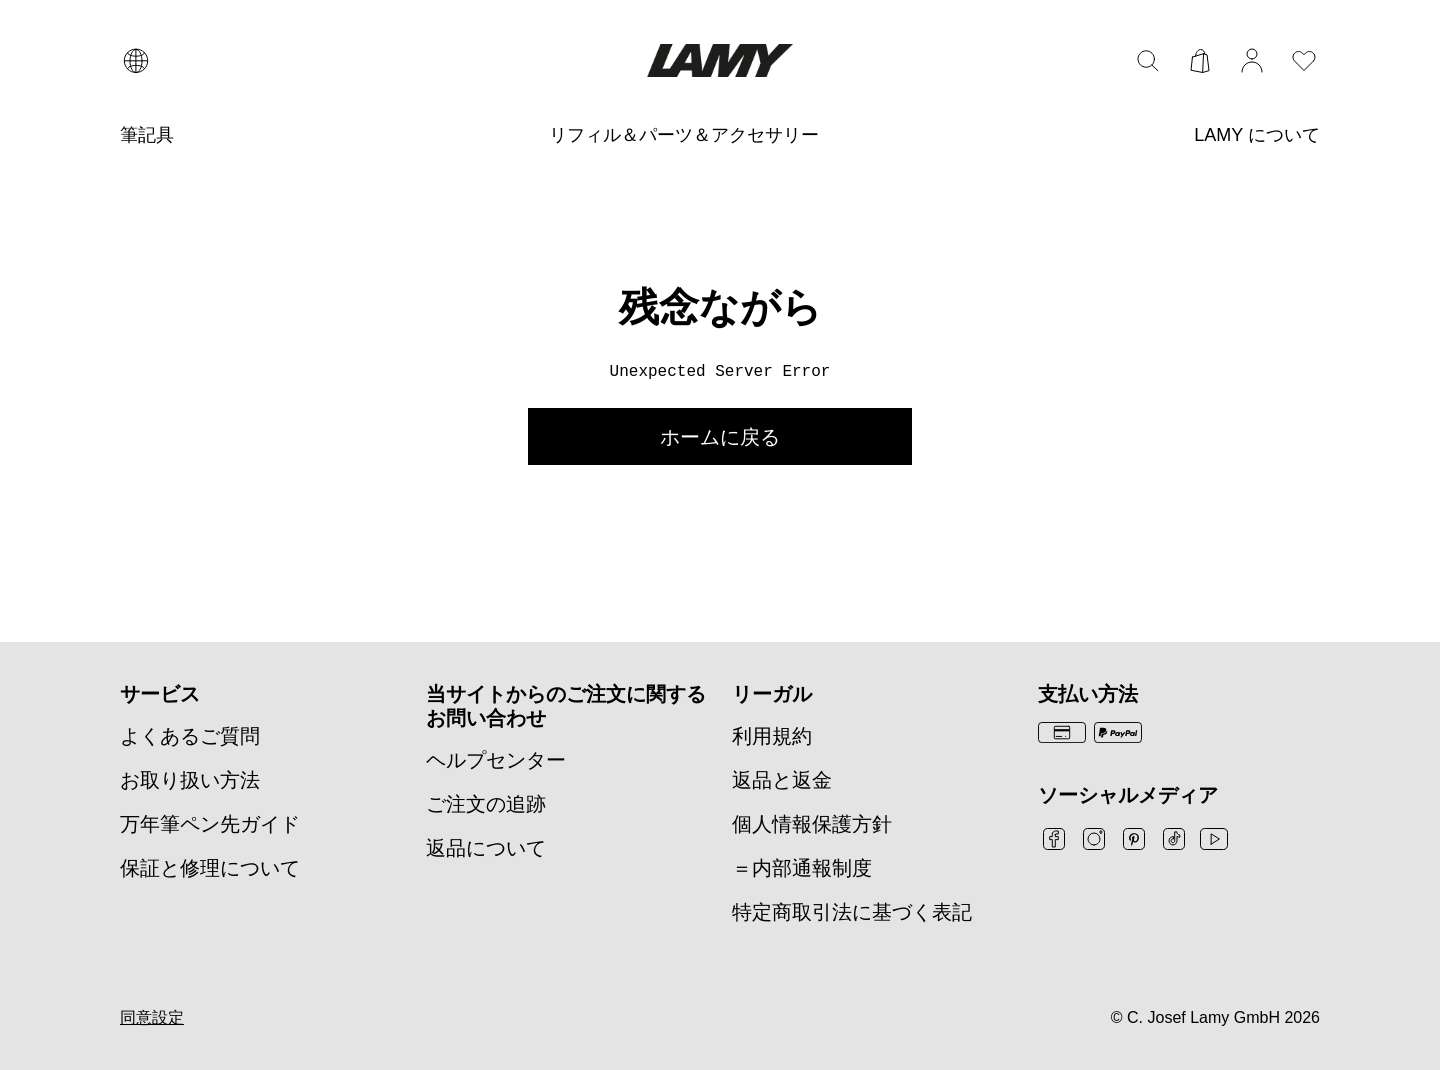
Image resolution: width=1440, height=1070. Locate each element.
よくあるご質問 (190, 736)
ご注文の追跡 (486, 804)
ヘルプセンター (496, 760)
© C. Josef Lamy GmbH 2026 (1215, 1017)
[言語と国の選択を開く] (136, 61)
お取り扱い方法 (190, 780)
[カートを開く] (1200, 61)
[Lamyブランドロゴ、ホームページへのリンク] (719, 60)
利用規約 (772, 736)
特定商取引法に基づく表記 (852, 912)
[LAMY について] (1257, 135)
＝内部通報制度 (802, 868)
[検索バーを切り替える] (1148, 61)
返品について (486, 848)
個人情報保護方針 (812, 824)
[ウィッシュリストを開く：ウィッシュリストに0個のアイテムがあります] (1304, 61)
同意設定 (152, 1017)
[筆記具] (147, 135)
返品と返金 (782, 780)
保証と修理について (210, 868)
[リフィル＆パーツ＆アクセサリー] (684, 135)
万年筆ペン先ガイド (210, 824)
